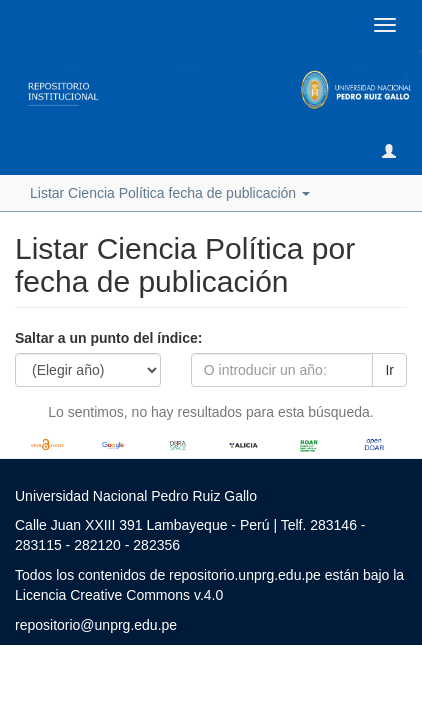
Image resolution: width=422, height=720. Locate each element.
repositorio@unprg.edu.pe (96, 625)
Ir (389, 370)
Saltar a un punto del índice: (108, 338)
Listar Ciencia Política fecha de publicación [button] (170, 193)
